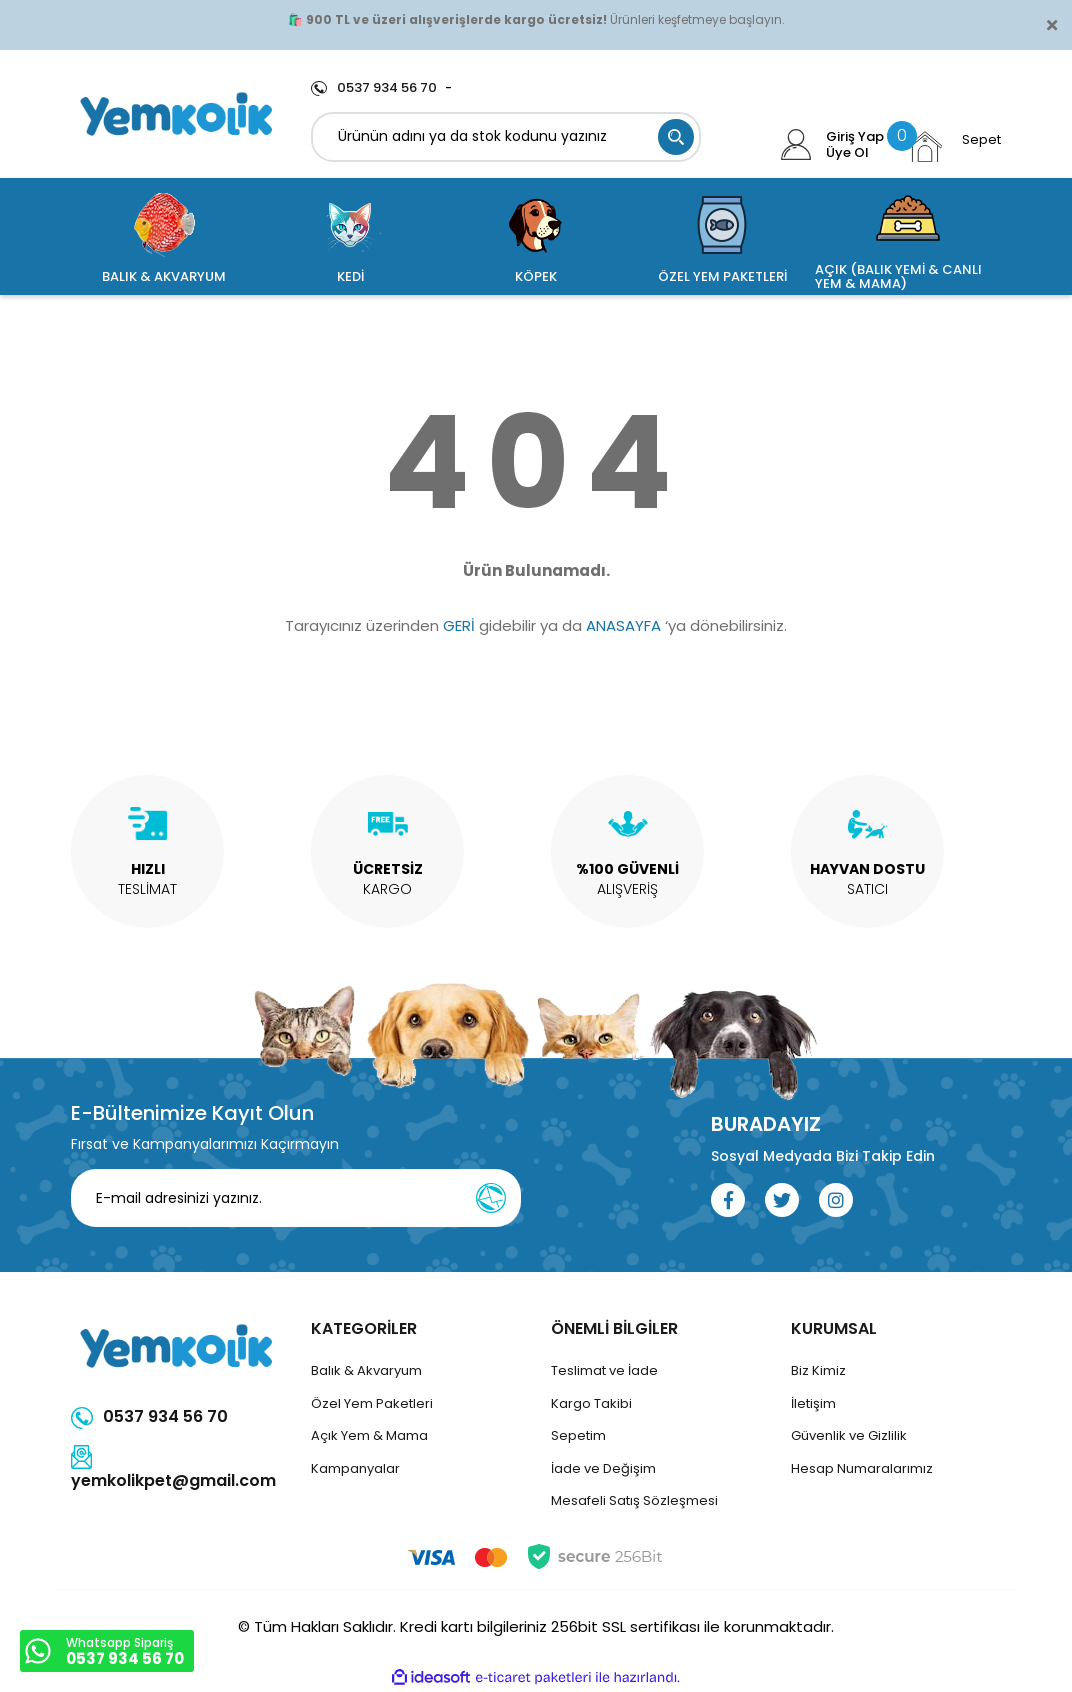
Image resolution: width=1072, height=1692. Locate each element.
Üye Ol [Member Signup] (847, 153)
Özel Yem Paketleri (372, 1403)
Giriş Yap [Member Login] (855, 137)
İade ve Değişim (603, 1468)
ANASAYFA (623, 625)
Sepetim (578, 1435)
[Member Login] (796, 145)
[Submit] (491, 1198)
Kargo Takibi (591, 1403)
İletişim (813, 1403)
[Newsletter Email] (296, 1198)
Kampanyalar (355, 1468)
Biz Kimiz (818, 1370)
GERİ (459, 625)
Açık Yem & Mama (369, 1435)
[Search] (506, 137)
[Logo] (176, 114)
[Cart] (954, 146)
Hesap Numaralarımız (862, 1468)
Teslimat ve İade (604, 1370)
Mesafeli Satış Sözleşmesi (634, 1500)
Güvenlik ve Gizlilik (849, 1435)
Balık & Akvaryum (366, 1370)
